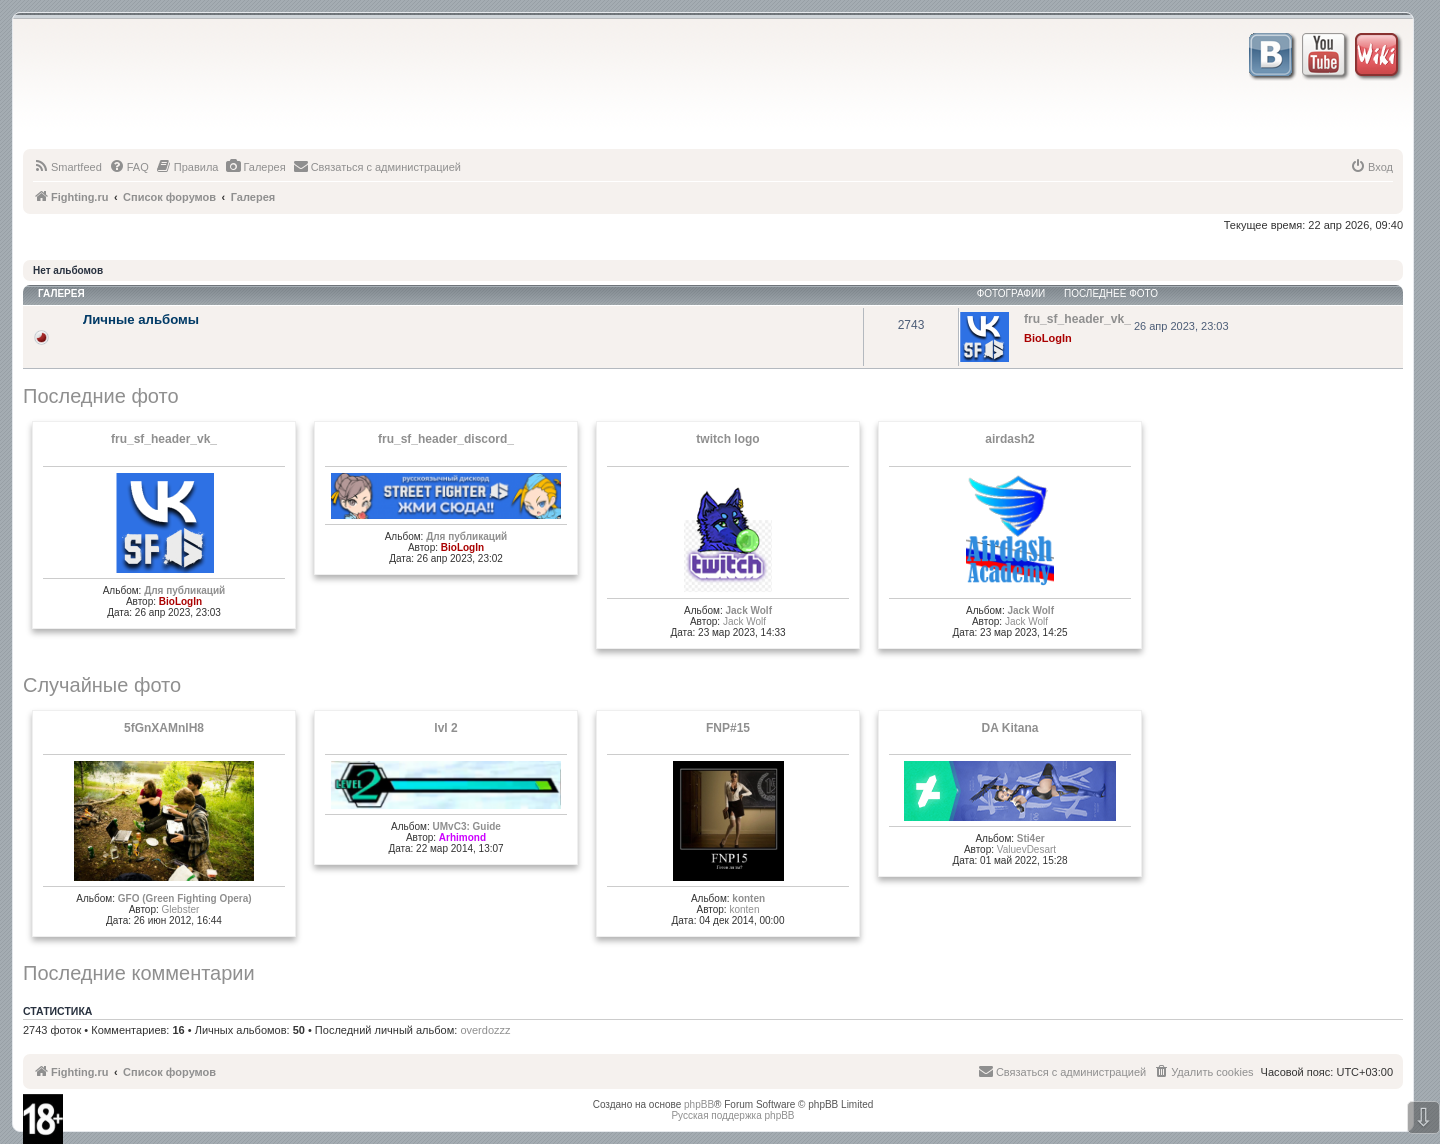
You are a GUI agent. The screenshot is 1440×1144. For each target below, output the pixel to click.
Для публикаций (184, 590)
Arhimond (462, 837)
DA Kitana (1010, 728)
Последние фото (101, 396)
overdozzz (485, 1030)
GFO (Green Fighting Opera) (185, 898)
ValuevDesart (1026, 849)
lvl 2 (445, 728)
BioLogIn (1048, 338)
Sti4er (1031, 838)
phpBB (699, 1104)
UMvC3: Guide (467, 826)
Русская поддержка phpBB (732, 1115)
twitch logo (727, 439)
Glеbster (181, 909)
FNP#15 (728, 728)
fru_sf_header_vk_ (164, 439)
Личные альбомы (141, 319)
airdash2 (1009, 439)
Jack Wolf (748, 610)
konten (748, 898)
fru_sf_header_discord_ (446, 439)
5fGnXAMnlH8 (164, 728)
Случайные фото (102, 685)
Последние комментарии (139, 973)
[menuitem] (67, 167)
